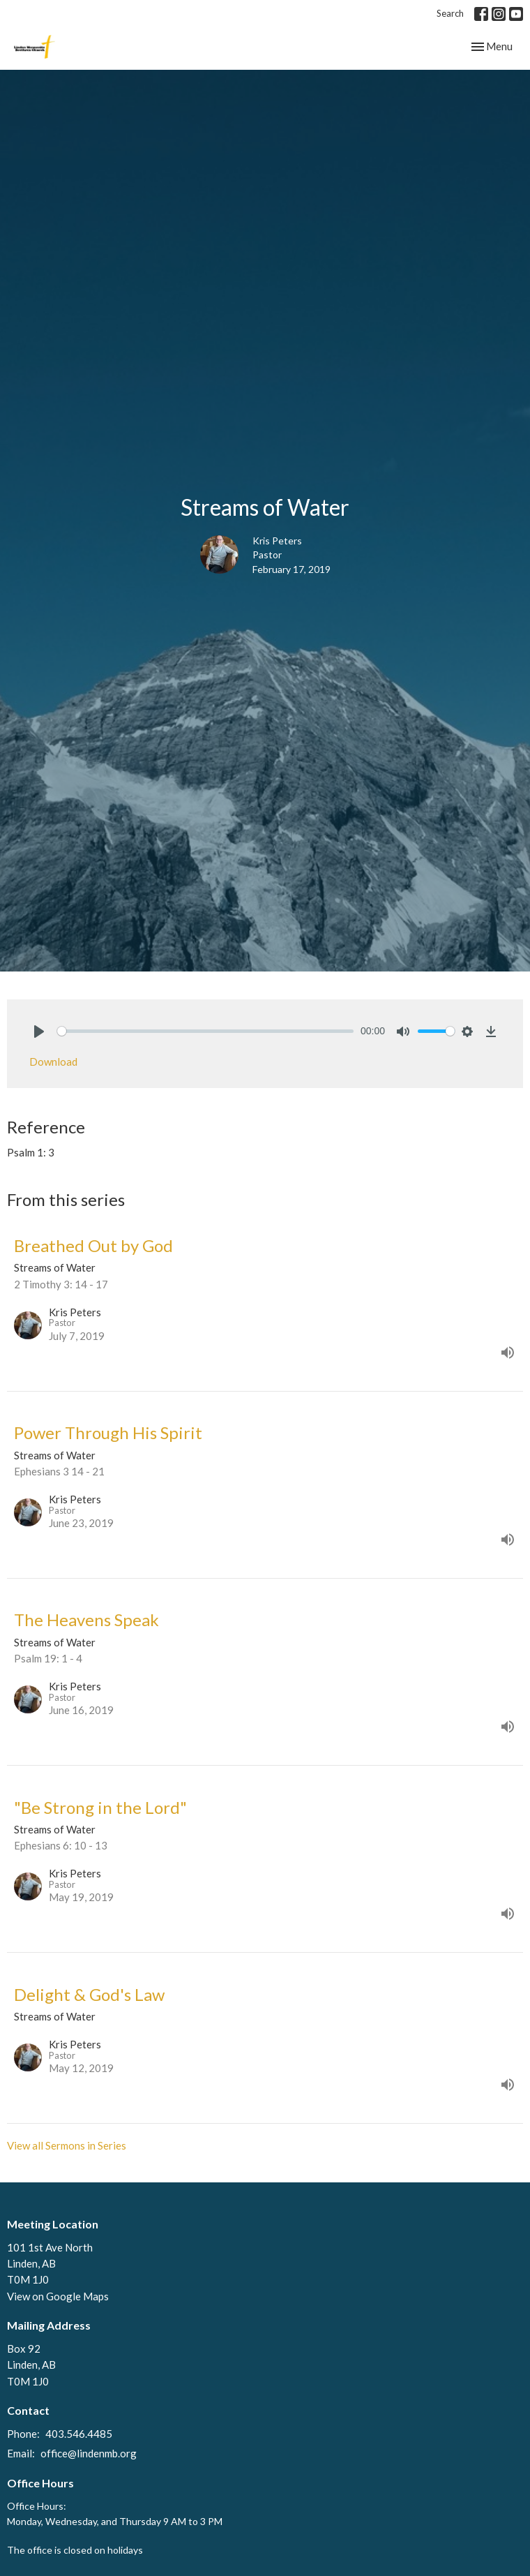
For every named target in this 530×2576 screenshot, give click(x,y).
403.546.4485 (78, 2433)
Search (450, 13)
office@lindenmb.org (88, 2453)
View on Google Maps (58, 2296)
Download (53, 1061)
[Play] (39, 1031)
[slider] (205, 1031)
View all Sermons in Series (66, 2145)
